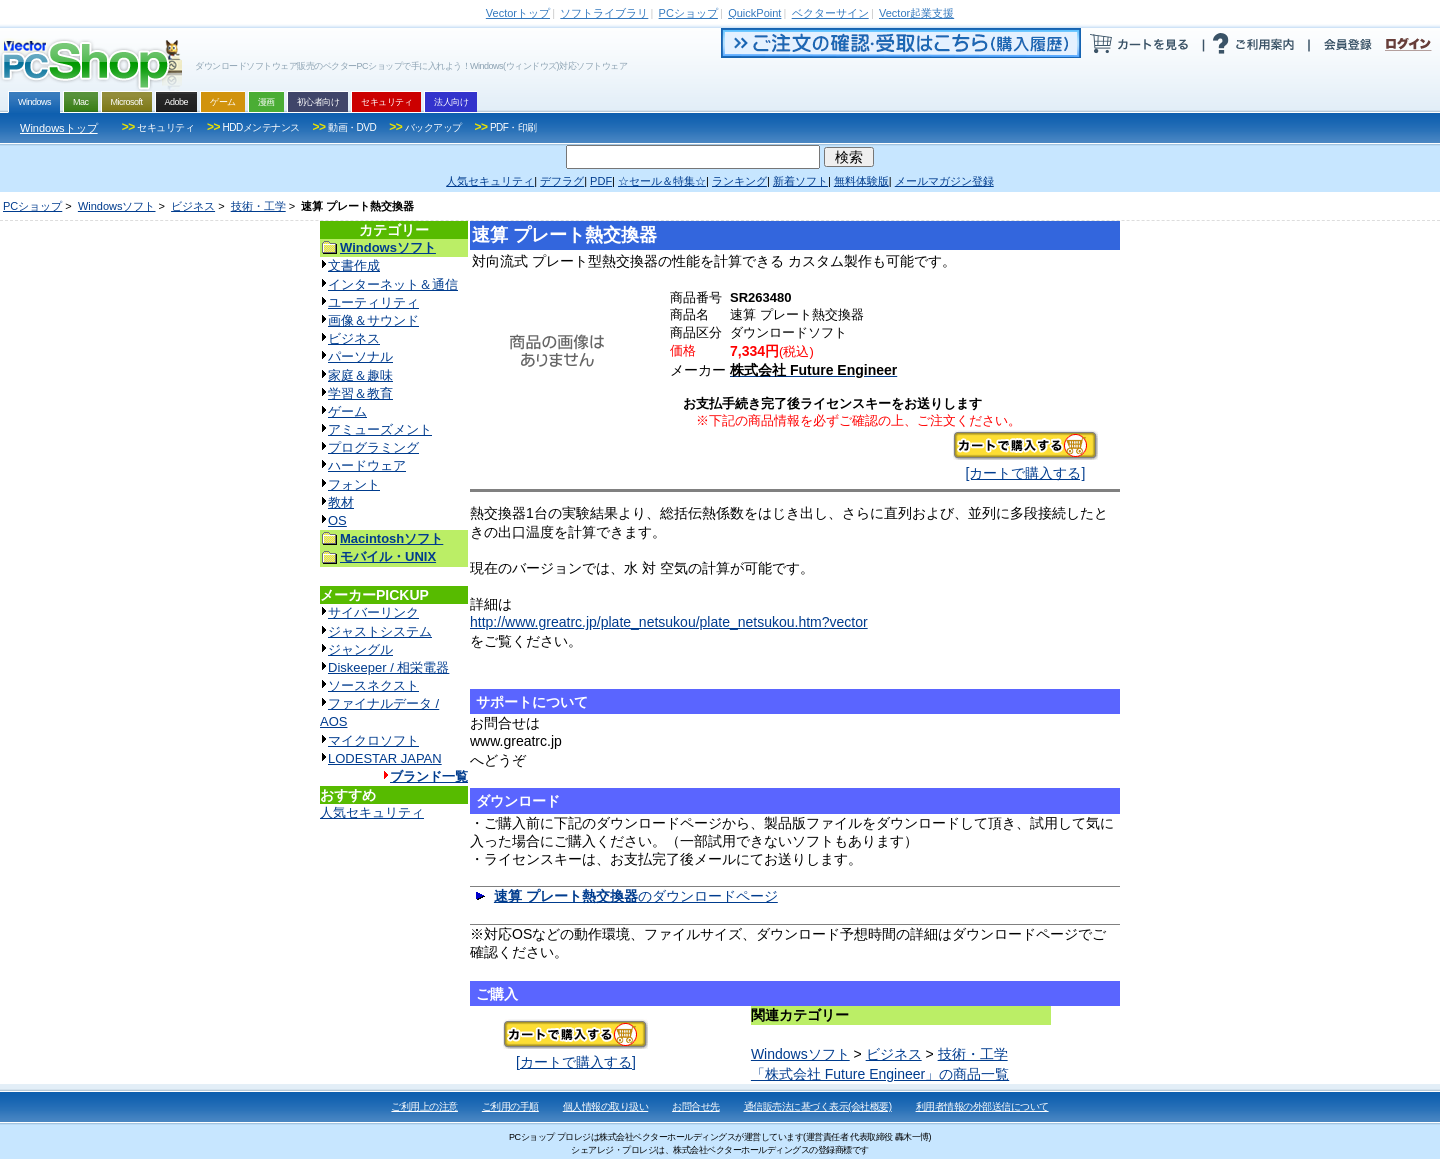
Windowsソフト (117, 206)
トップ (518, 13)
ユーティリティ (373, 302)
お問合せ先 (696, 1106)
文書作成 (354, 265)
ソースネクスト (373, 685)
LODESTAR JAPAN (385, 758)
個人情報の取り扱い (606, 1106)
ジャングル (360, 649)
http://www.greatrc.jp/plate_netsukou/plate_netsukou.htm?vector (669, 622)
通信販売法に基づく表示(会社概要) (818, 1106)
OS (337, 520)
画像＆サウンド (373, 320)
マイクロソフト (373, 740)
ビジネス (193, 206)
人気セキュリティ (372, 812)
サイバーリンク (373, 612)
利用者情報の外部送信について (982, 1106)
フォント (354, 484)
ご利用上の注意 (424, 1106)
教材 (341, 502)
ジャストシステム (380, 631)
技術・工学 (258, 206)
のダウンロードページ (636, 896)
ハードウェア (367, 465)
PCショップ (32, 206)
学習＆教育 (360, 393)
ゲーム (347, 411)
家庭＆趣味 (360, 375)
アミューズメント (380, 429)
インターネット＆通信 (393, 284)
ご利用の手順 (510, 1106)
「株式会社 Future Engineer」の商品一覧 (880, 1074)
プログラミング (373, 447)
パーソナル (360, 356)
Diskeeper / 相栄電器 (388, 667)
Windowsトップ (59, 128)
